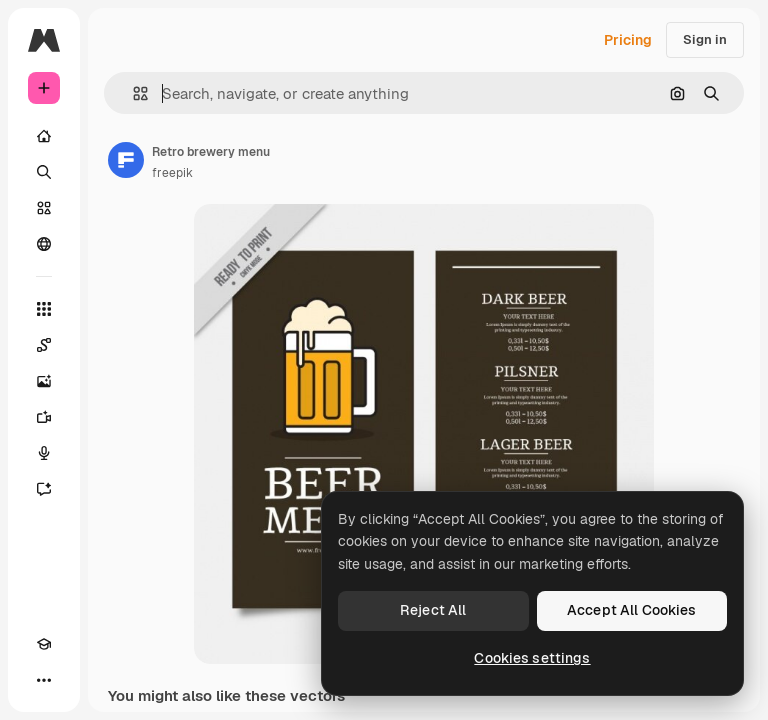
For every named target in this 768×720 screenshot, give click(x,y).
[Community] (44, 244)
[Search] (44, 172)
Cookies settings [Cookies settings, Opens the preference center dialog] (532, 658)
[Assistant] (44, 489)
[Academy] (44, 644)
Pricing (628, 40)
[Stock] (44, 208)
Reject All (433, 610)
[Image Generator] (44, 381)
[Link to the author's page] (126, 160)
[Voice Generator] (44, 453)
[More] (44, 680)
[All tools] (44, 309)
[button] (132, 93)
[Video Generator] (44, 417)
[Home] (44, 136)
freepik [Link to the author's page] (172, 173)
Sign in (705, 39)
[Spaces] (44, 345)
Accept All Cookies (632, 610)
